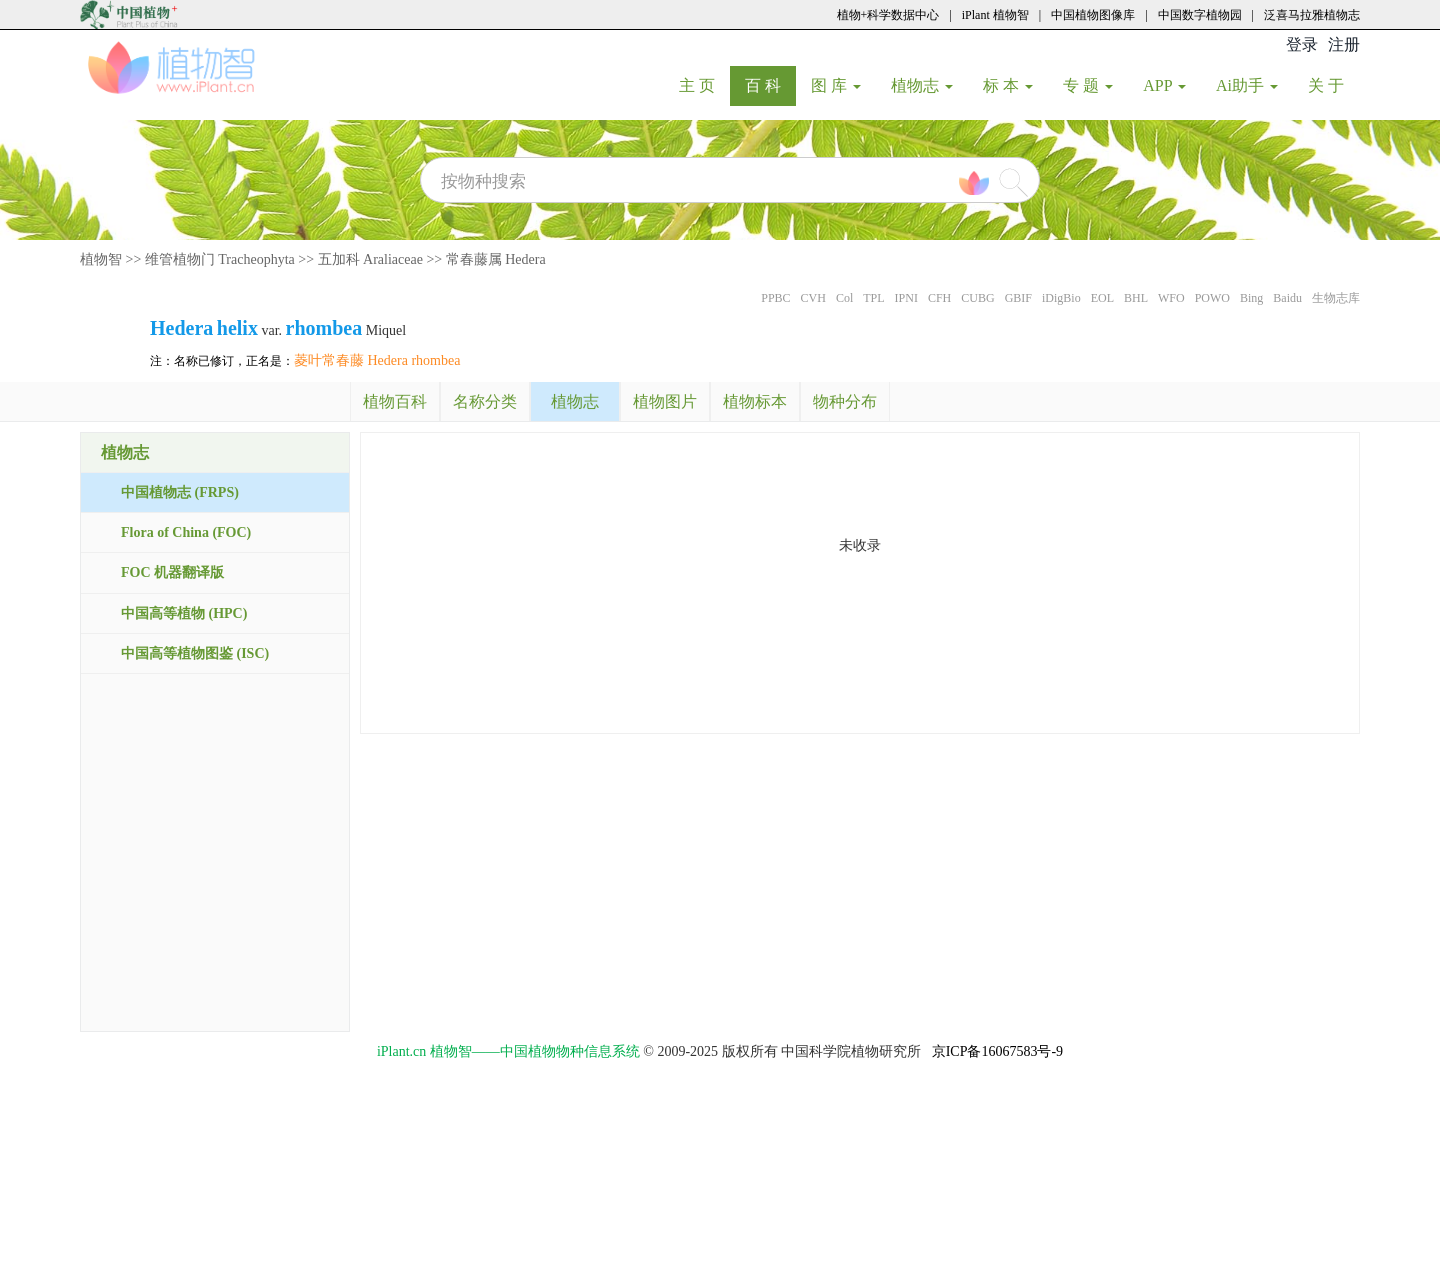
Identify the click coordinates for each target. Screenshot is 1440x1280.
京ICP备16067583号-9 (997, 1051)
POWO (1212, 298)
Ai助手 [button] (1247, 85)
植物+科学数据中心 (888, 15)
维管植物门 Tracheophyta (220, 259)
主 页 (704, 85)
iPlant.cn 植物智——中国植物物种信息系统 (508, 1051)
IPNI (906, 298)
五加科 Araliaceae (370, 259)
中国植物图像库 (1093, 15)
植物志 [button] (922, 85)
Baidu (1287, 298)
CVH (813, 298)
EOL (1102, 298)
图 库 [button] (836, 85)
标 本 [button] (1008, 85)
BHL (1136, 298)
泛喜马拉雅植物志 (1312, 15)
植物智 (101, 259)
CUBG (977, 298)
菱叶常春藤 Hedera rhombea (377, 360)
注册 (1344, 44)
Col (844, 298)
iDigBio (1061, 298)
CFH (939, 298)
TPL (873, 298)
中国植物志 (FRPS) (180, 492)
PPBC (775, 298)
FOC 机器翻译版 (172, 572)
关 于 (1333, 85)
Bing (1251, 298)
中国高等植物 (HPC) (184, 613)
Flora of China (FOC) (186, 532)
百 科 (770, 85)
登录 (1302, 44)
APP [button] (1164, 85)
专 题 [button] (1088, 85)
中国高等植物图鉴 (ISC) (195, 653)
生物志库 (1336, 298)
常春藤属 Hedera (496, 259)
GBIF (1018, 298)
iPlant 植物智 (995, 15)
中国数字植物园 (1200, 15)
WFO (1171, 298)
